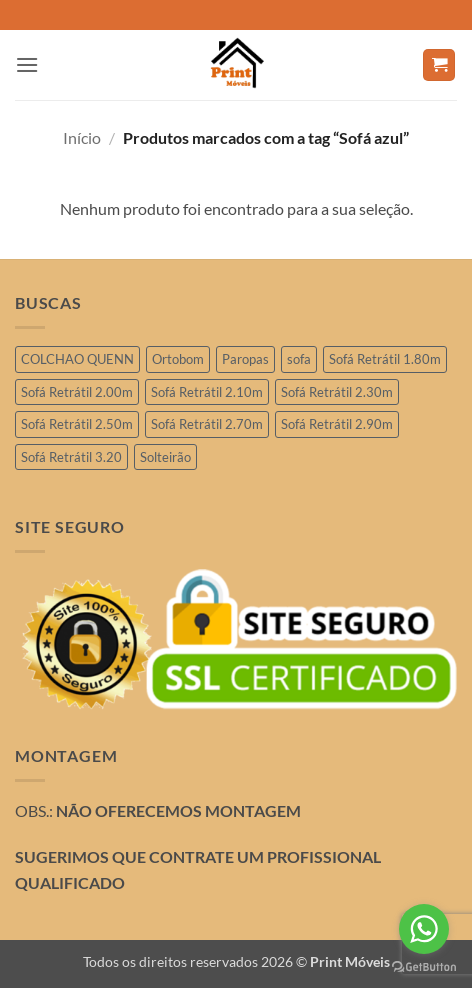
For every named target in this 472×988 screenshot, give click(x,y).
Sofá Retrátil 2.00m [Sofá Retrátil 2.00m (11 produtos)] (77, 392)
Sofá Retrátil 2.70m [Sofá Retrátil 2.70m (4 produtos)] (207, 424)
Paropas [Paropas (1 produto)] (245, 359)
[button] (27, 64)
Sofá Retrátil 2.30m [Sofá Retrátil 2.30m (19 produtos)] (337, 392)
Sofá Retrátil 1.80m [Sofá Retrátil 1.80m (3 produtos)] (385, 359)
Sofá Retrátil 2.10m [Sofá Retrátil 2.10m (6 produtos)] (207, 392)
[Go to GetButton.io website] (424, 967)
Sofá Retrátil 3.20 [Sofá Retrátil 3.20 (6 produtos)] (71, 457)
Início (82, 137)
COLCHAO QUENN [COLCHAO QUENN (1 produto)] (77, 359)
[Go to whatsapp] (424, 929)
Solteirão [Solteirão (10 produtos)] (165, 457)
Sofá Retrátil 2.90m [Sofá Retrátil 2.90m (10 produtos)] (337, 424)
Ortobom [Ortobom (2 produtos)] (178, 359)
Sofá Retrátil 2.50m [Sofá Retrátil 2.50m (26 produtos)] (77, 424)
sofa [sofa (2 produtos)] (299, 359)
